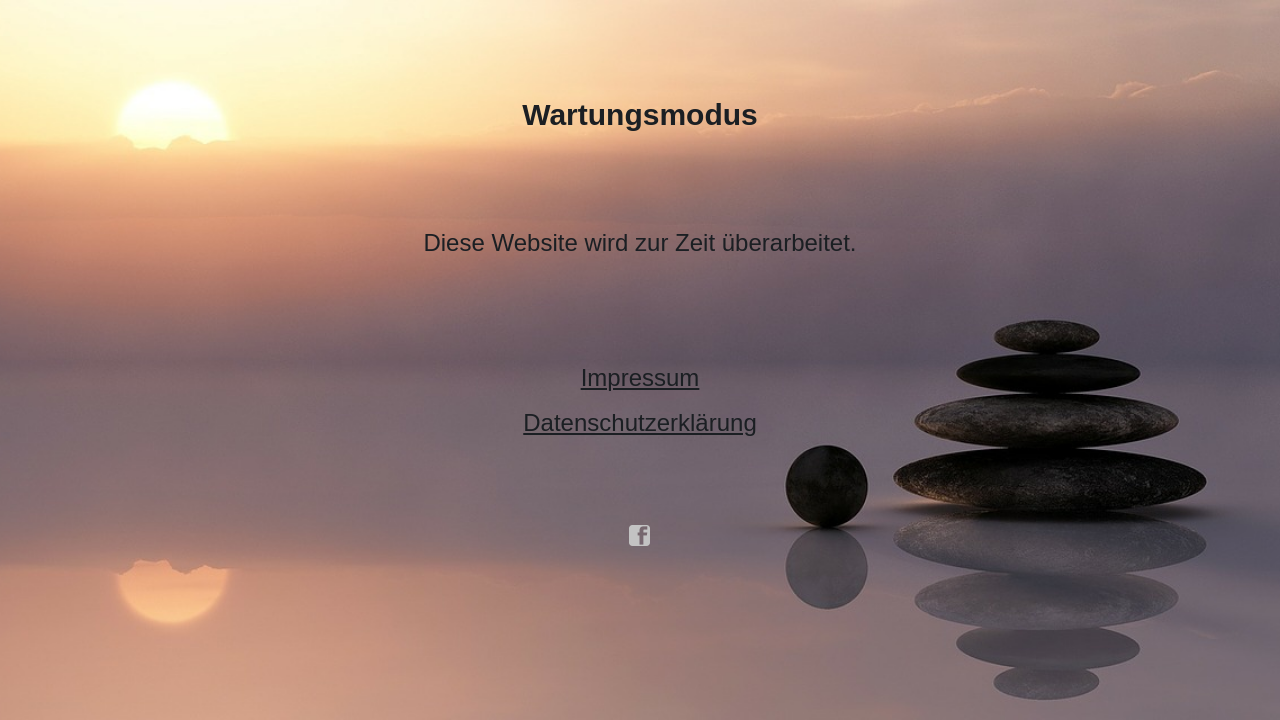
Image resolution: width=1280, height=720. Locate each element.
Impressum (640, 377)
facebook (640, 536)
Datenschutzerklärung (639, 422)
